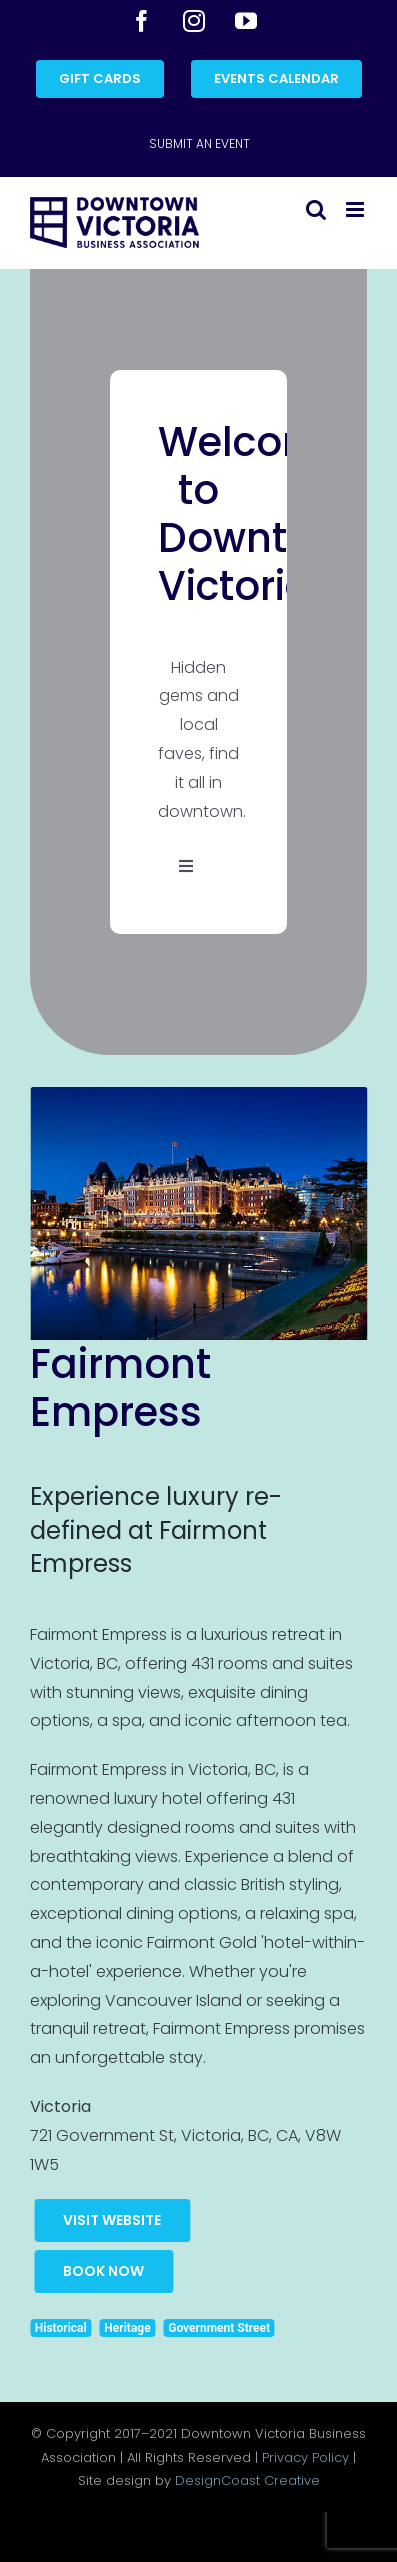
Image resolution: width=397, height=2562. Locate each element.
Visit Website (112, 2220)
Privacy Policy (305, 2457)
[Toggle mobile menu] (356, 209)
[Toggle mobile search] (316, 209)
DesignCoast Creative (247, 2480)
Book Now (103, 2271)
